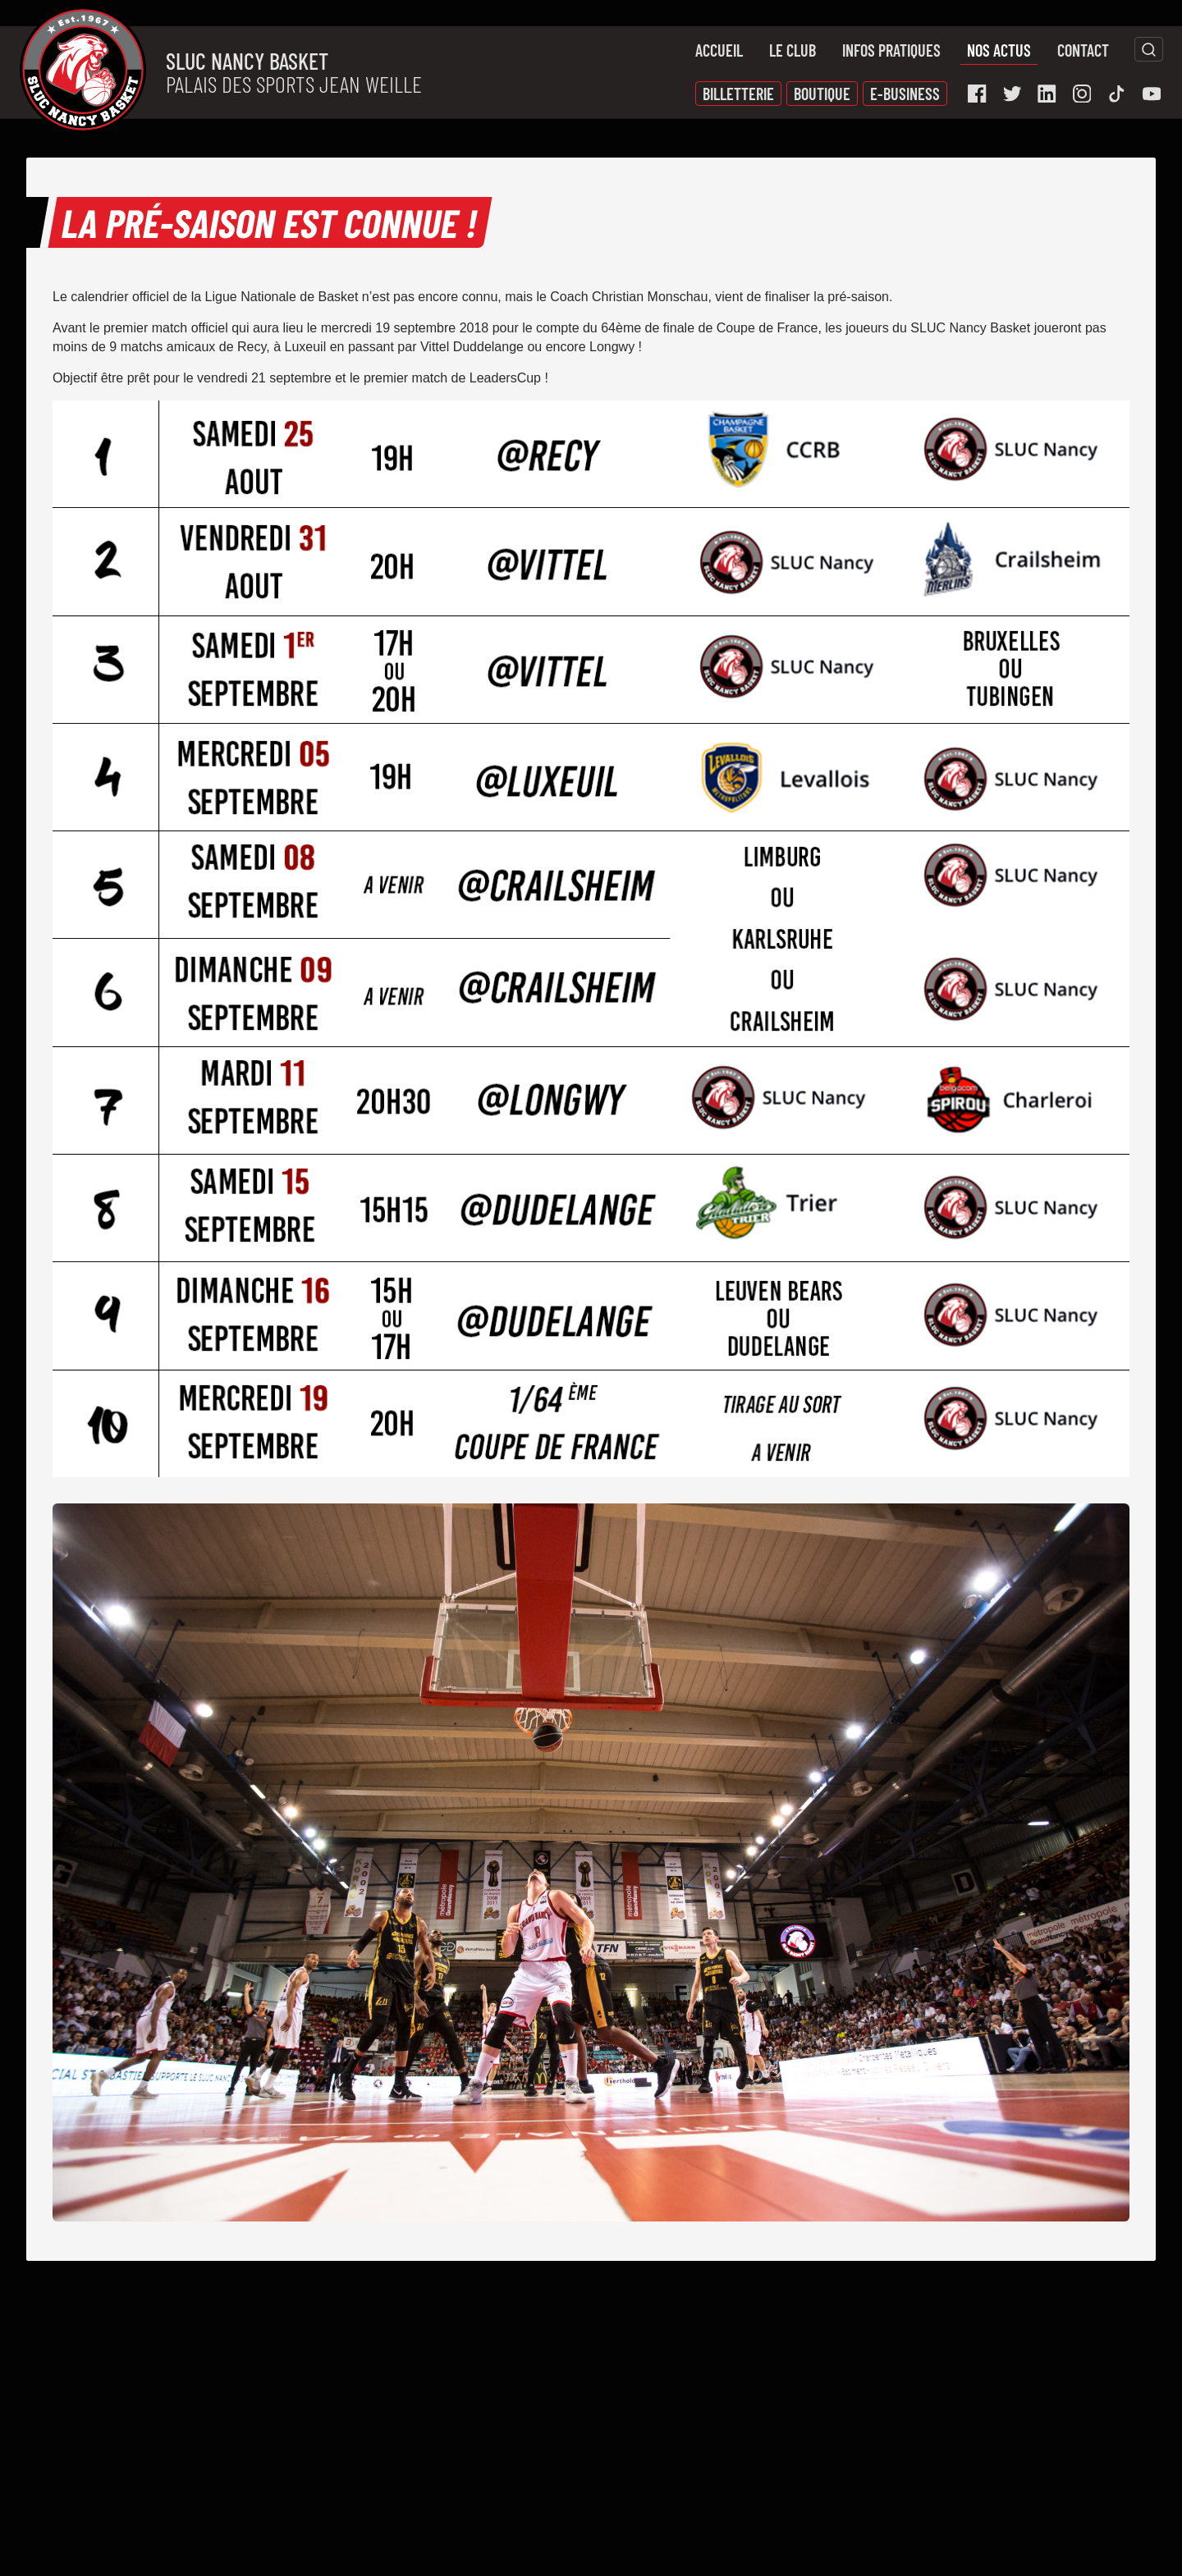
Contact (1083, 50)
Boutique (822, 93)
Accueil (719, 50)
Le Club (792, 50)
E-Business (905, 93)
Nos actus (999, 50)
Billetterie (738, 93)
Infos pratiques (891, 50)
